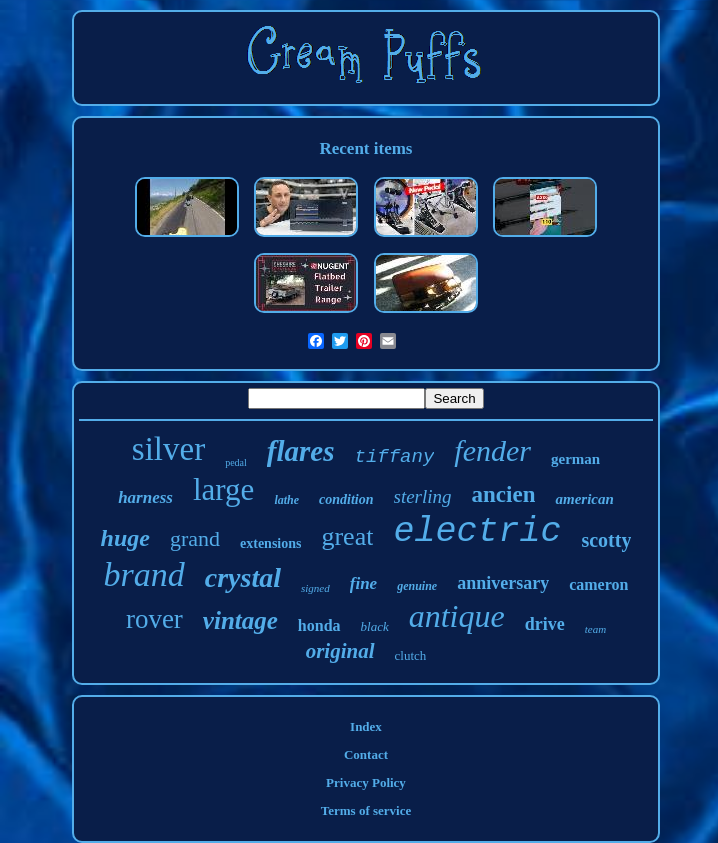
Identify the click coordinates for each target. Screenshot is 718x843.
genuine (417, 586)
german (575, 459)
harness (145, 497)
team (595, 629)
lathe (286, 500)
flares (301, 451)
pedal (236, 462)
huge (125, 538)
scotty (606, 540)
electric (477, 532)
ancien (504, 494)
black (375, 626)
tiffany (395, 457)
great (347, 536)
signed (315, 588)
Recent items (365, 148)
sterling (423, 496)
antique (457, 616)
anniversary (503, 583)
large (223, 489)
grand (195, 538)
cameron (598, 584)
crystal (243, 577)
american (584, 499)
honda (319, 625)
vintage (240, 620)
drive (545, 624)
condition (346, 499)
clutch (411, 655)
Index (366, 726)
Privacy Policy (366, 782)
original (340, 651)
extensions (270, 543)
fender (492, 450)
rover (154, 619)
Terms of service (366, 810)
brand (144, 574)
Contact (366, 754)
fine (363, 583)
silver (168, 449)
